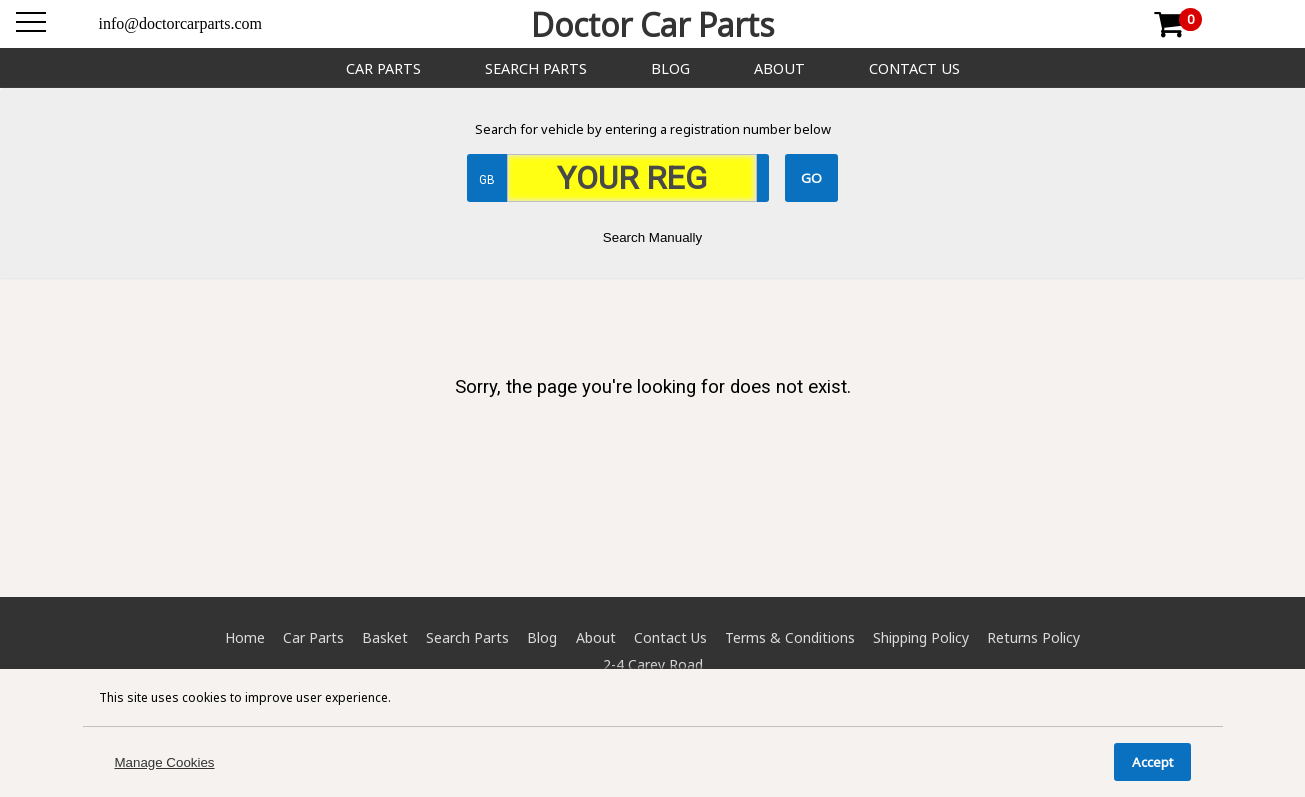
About (779, 68)
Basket (385, 637)
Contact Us (914, 68)
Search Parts (536, 68)
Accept (1152, 762)
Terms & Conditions (790, 637)
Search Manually (652, 237)
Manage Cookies (165, 762)
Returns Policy (1033, 637)
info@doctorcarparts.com (181, 23)
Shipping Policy (921, 637)
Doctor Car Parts (652, 24)
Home (245, 637)
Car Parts (383, 68)
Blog (670, 68)
